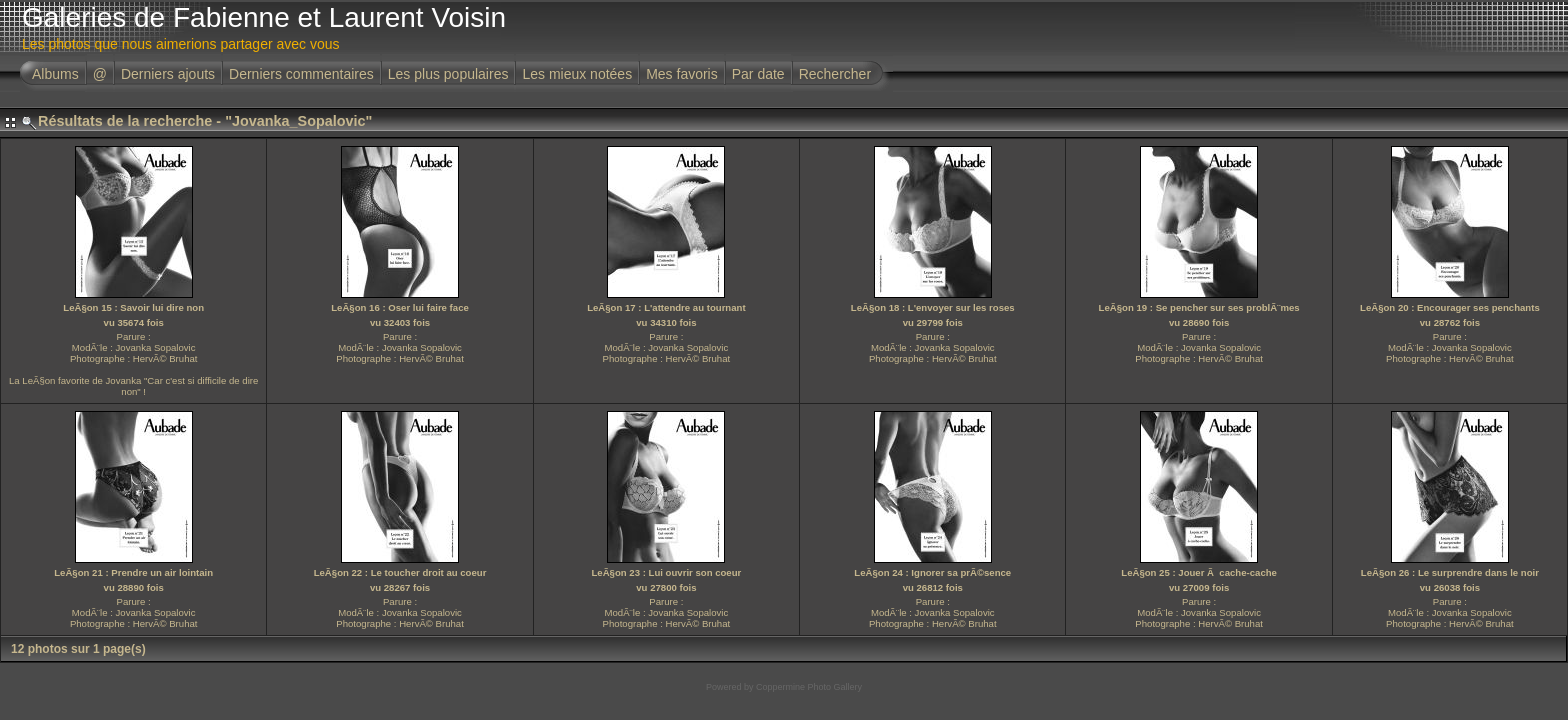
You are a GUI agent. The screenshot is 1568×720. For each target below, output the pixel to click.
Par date (758, 74)
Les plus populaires (448, 74)
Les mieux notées (577, 74)
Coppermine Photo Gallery (809, 687)
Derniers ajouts (168, 74)
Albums (55, 74)
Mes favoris (682, 74)
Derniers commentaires (301, 74)
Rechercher (835, 74)
